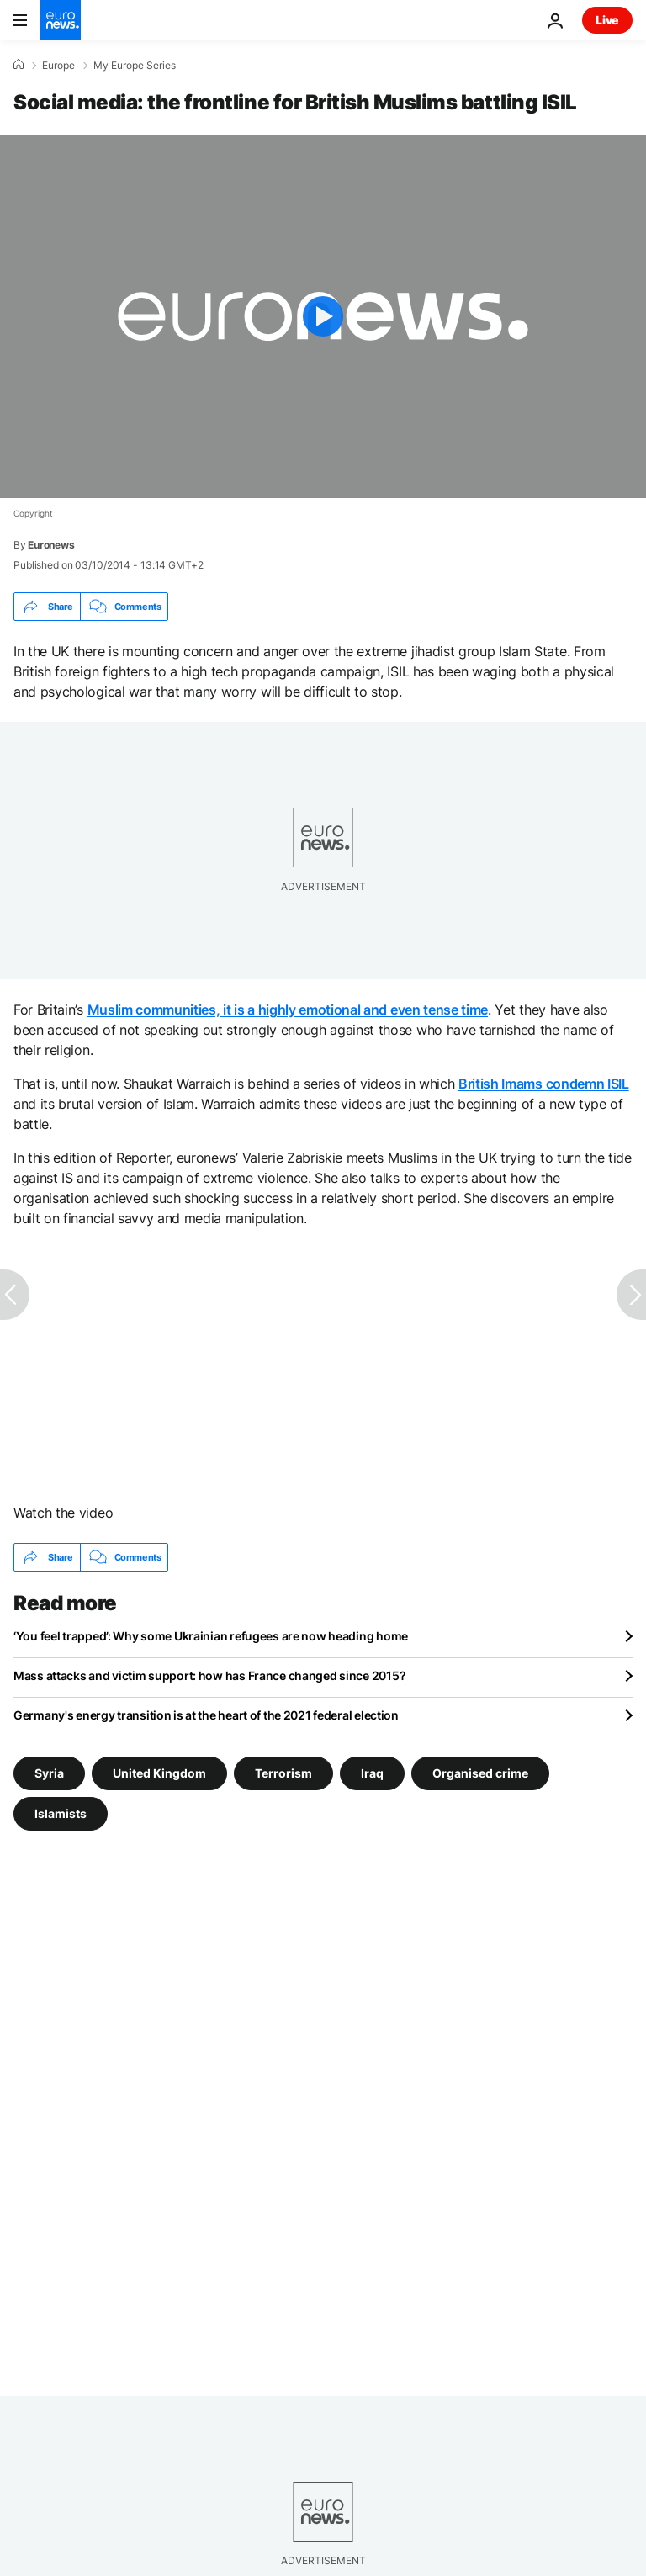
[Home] (18, 65)
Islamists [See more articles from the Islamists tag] (60, 1813)
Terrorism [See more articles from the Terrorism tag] (283, 1773)
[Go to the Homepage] (60, 20)
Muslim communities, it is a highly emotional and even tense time (288, 1009)
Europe (58, 66)
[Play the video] (323, 316)
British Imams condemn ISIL (543, 1083)
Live (607, 20)
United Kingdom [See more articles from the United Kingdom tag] (159, 1773)
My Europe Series (134, 66)
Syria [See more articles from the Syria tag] (49, 1773)
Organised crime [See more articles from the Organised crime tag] (480, 1773)
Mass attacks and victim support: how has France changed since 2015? (209, 1675)
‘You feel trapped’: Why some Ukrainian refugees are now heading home (210, 1636)
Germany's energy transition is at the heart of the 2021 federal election (206, 1715)
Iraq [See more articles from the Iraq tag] (372, 1773)
